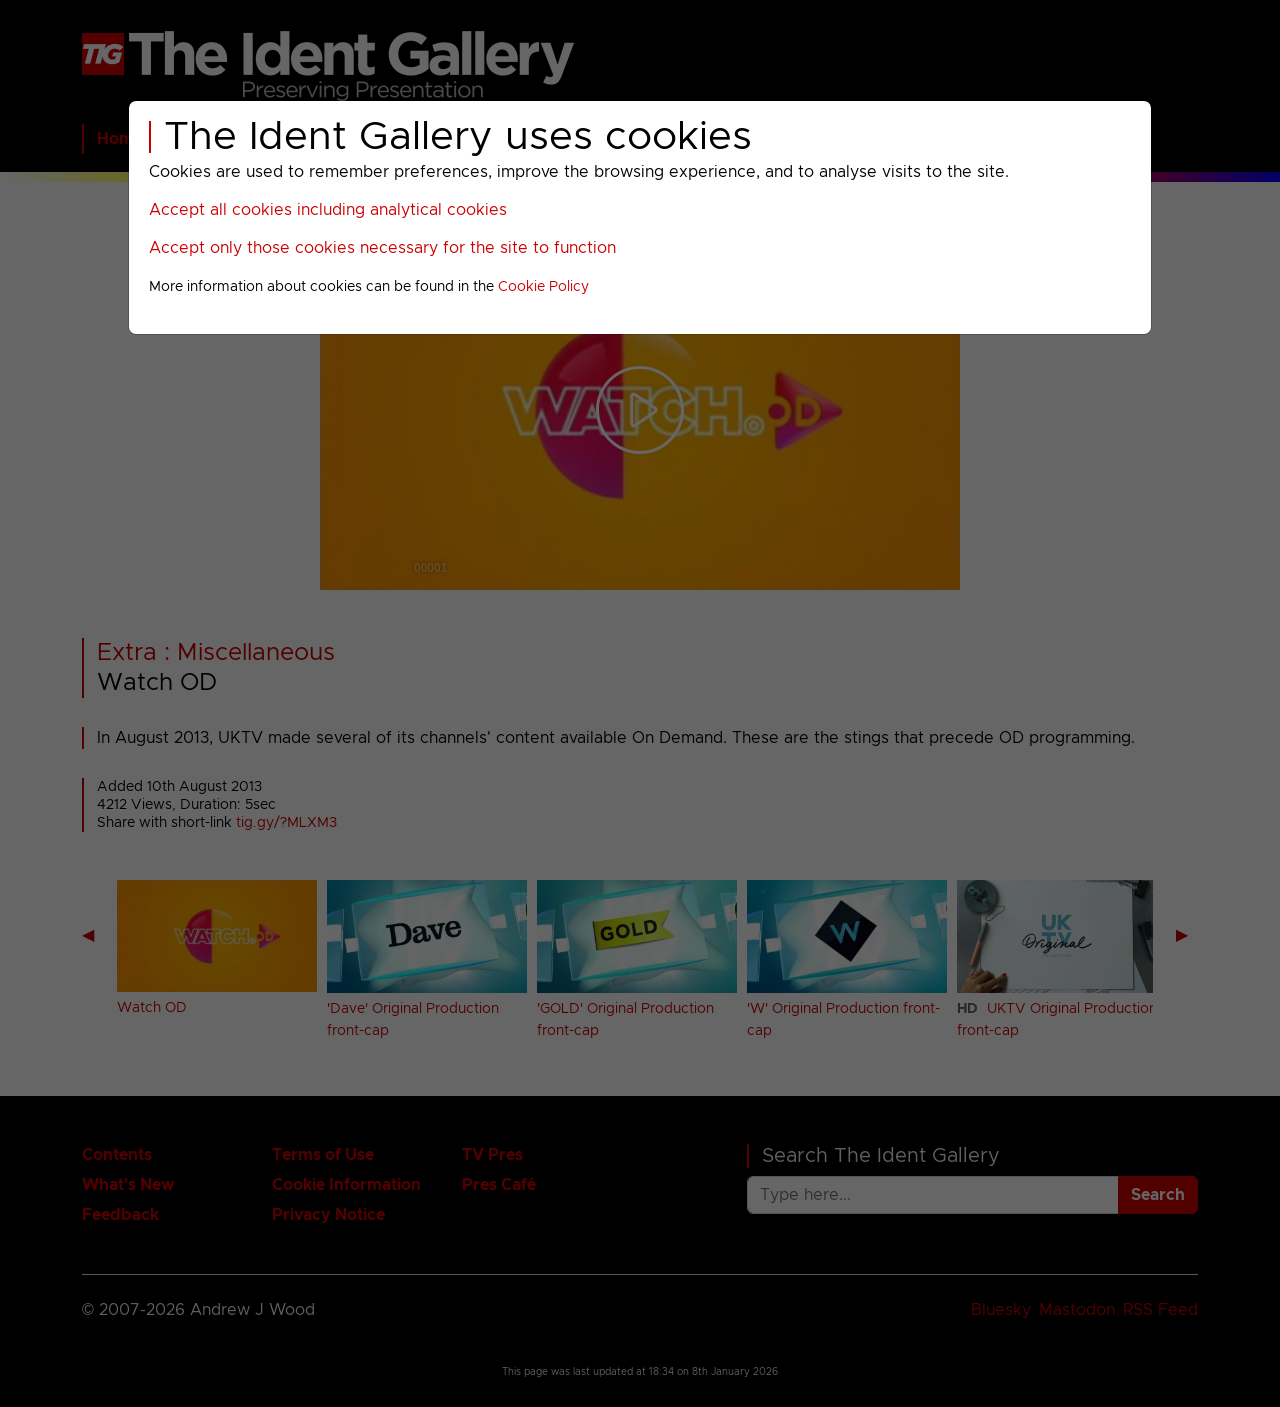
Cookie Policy (543, 287)
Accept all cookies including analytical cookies (328, 210)
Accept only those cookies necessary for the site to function (382, 248)
